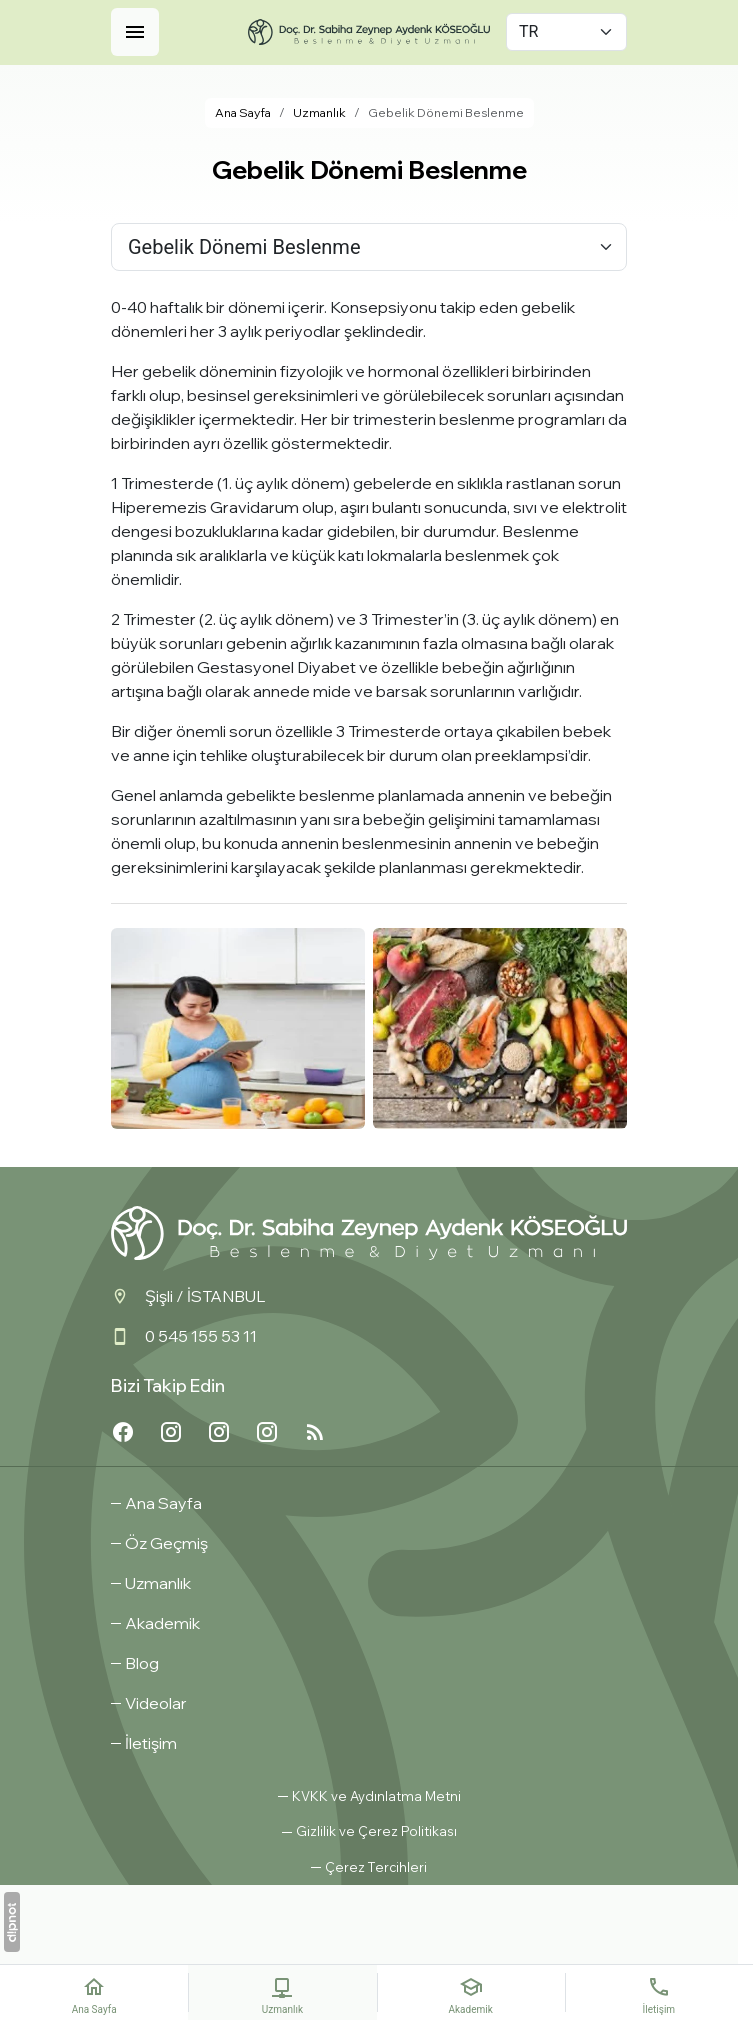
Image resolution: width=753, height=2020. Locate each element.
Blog (142, 1663)
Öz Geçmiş (166, 1543)
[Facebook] (123, 1432)
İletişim (151, 1743)
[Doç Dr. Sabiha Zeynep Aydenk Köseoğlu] (369, 32)
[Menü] (135, 32)
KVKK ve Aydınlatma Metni (376, 1796)
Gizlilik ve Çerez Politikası (376, 1831)
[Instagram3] (171, 1432)
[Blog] (315, 1432)
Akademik (162, 1623)
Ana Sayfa (163, 1503)
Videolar (156, 1703)
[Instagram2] (219, 1432)
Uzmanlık (158, 1583)
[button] (369, 1867)
